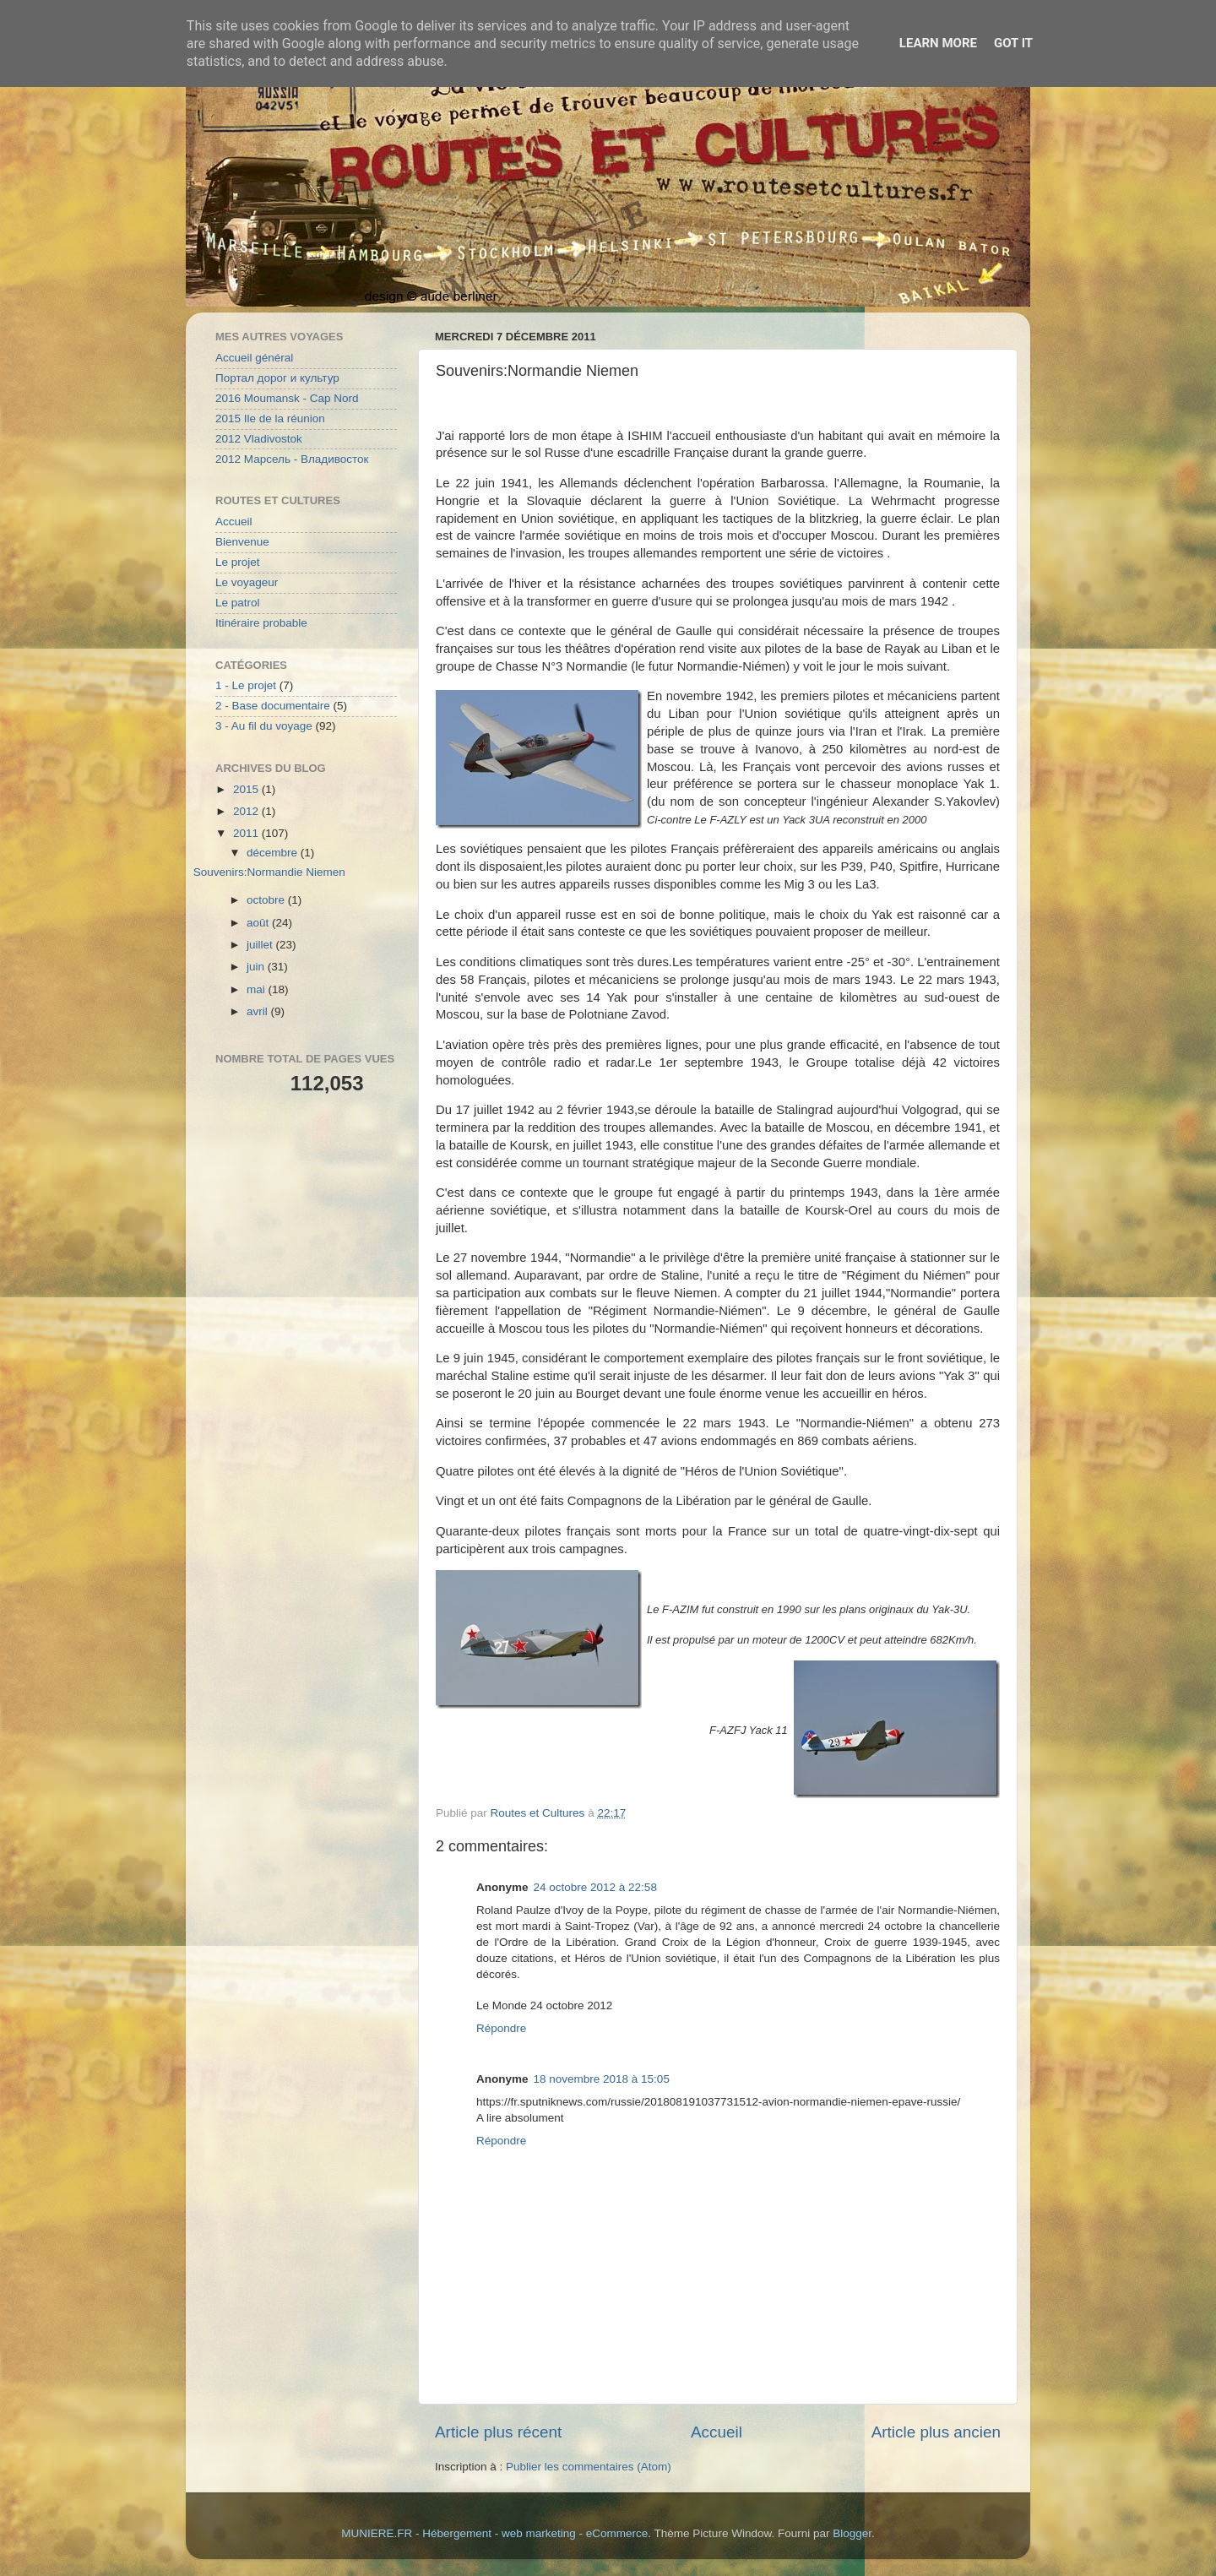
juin (257, 966)
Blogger (852, 2533)
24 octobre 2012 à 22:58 (595, 1887)
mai (258, 989)
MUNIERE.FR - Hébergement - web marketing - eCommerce (494, 2533)
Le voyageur (246, 582)
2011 (247, 833)
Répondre (501, 2028)
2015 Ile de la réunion (270, 418)
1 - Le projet (245, 685)
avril (259, 1011)
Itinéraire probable (261, 623)
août (259, 922)
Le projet (237, 562)
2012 (247, 811)
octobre (267, 900)
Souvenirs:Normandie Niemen (269, 872)
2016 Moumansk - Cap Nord (287, 398)
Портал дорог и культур (277, 378)
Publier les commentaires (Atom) (588, 2466)
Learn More (938, 43)
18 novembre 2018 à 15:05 (602, 2079)
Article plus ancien (936, 2432)
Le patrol (237, 602)
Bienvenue (242, 541)
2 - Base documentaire (272, 705)
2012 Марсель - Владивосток (291, 459)
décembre (274, 852)
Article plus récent (498, 2432)
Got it (1013, 43)
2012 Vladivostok (258, 438)
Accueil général (254, 357)
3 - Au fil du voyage (263, 726)
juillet (261, 944)
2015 (247, 789)
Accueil (716, 2432)
